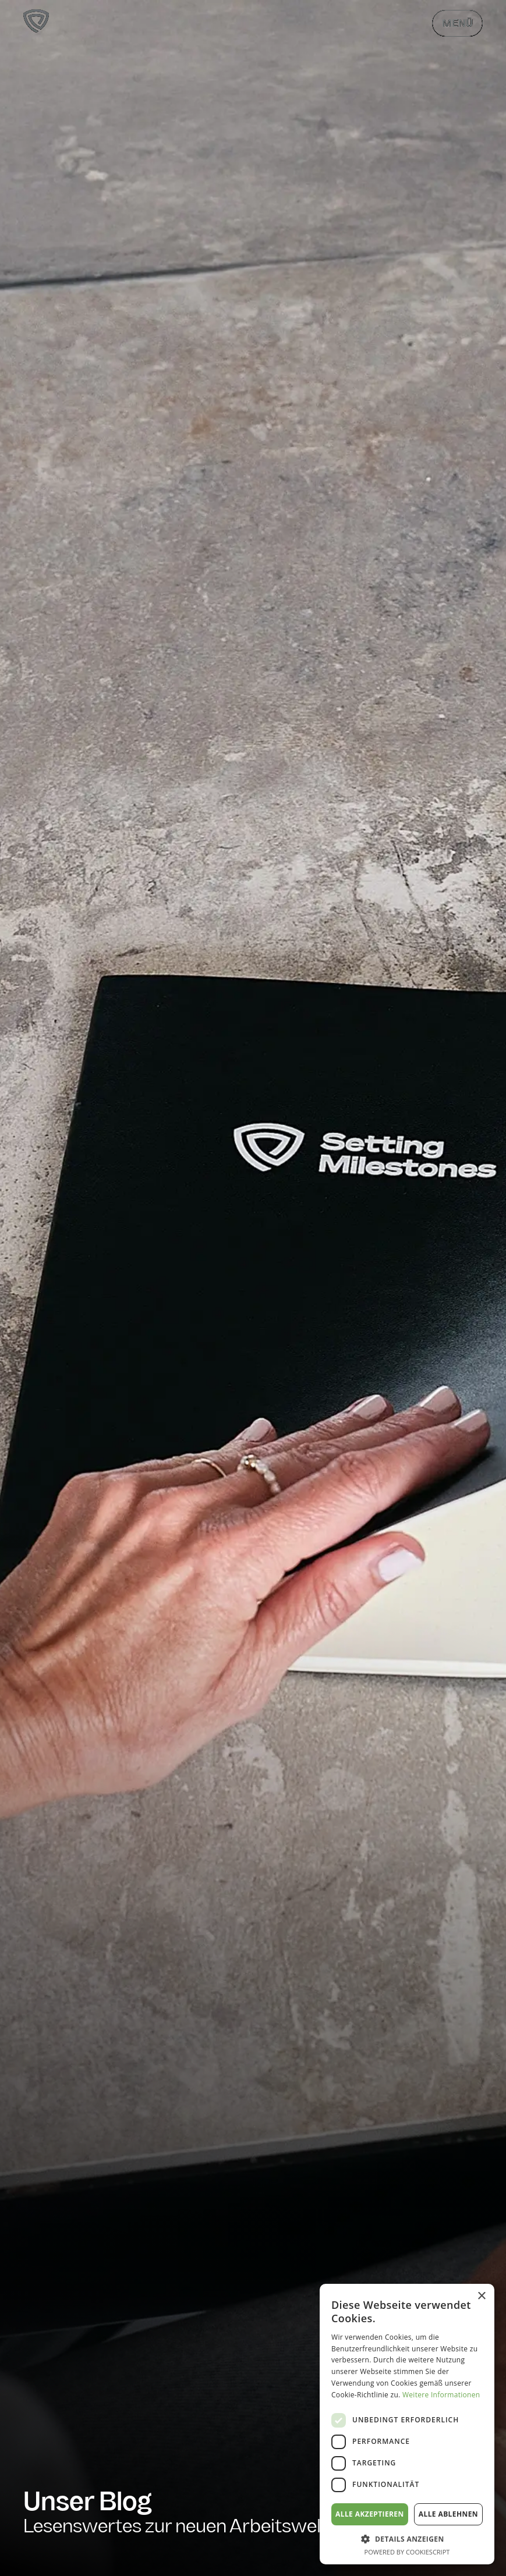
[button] (407, 2539)
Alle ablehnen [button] (448, 2514)
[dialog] (407, 2424)
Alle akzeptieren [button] (369, 2514)
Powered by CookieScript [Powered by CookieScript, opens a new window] (407, 2551)
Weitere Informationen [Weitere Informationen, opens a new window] (441, 2395)
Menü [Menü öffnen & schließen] (457, 24)
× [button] (481, 2296)
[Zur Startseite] (36, 23)
